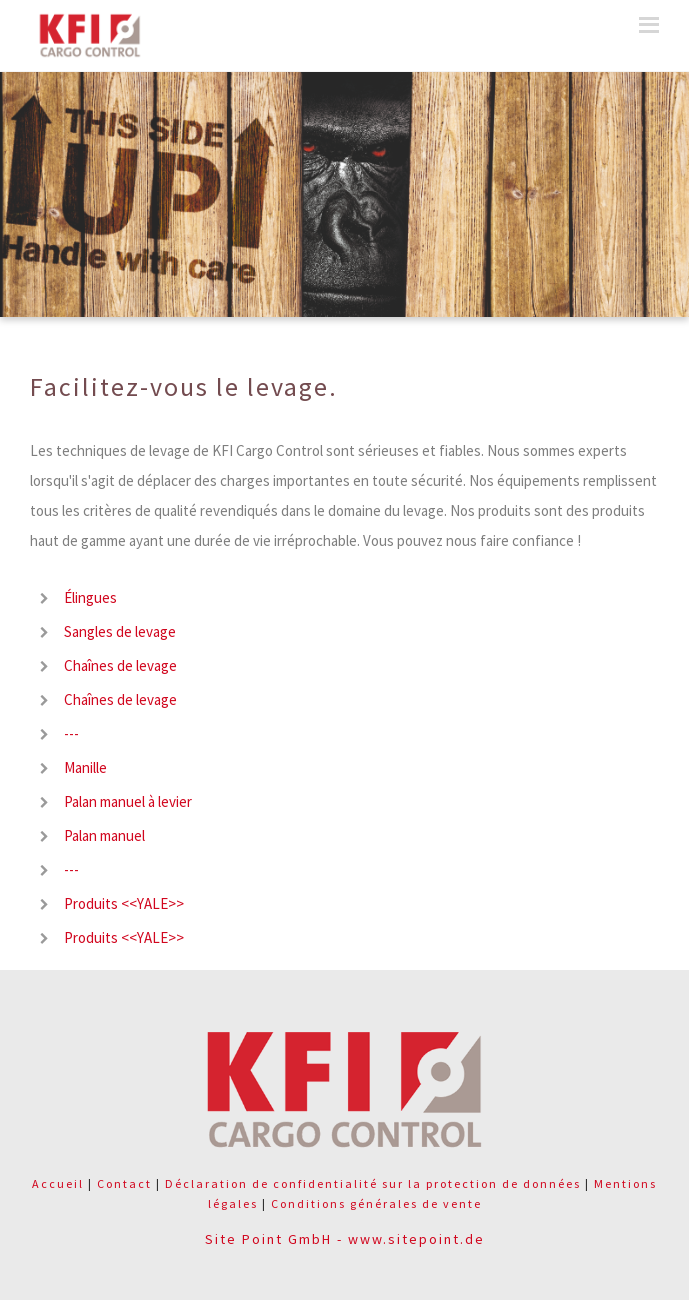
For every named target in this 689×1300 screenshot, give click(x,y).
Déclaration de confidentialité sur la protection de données (373, 1183)
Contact (124, 1183)
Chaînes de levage (120, 665)
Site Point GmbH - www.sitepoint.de (345, 1239)
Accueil (58, 1183)
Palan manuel (104, 835)
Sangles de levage (120, 631)
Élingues (90, 597)
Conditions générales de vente (376, 1203)
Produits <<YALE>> (124, 903)
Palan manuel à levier (128, 801)
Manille (85, 767)
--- (71, 733)
